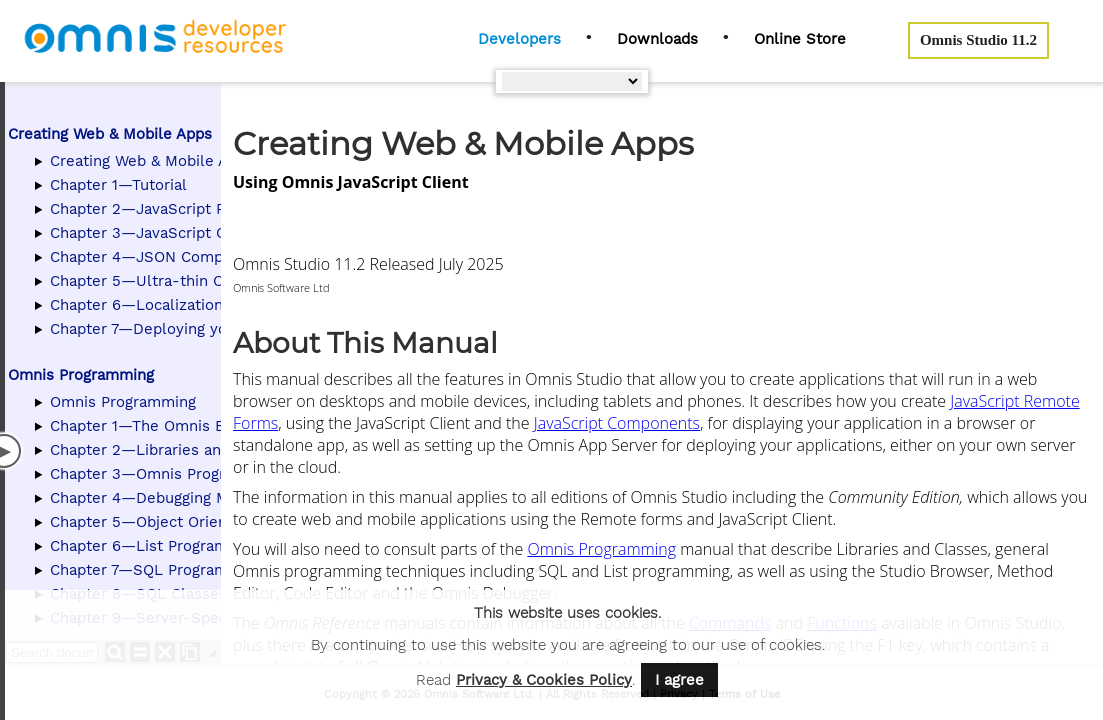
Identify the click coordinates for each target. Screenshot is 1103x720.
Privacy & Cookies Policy (544, 680)
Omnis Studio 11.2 (978, 40)
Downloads (657, 39)
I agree (679, 680)
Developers (519, 39)
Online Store (800, 39)
